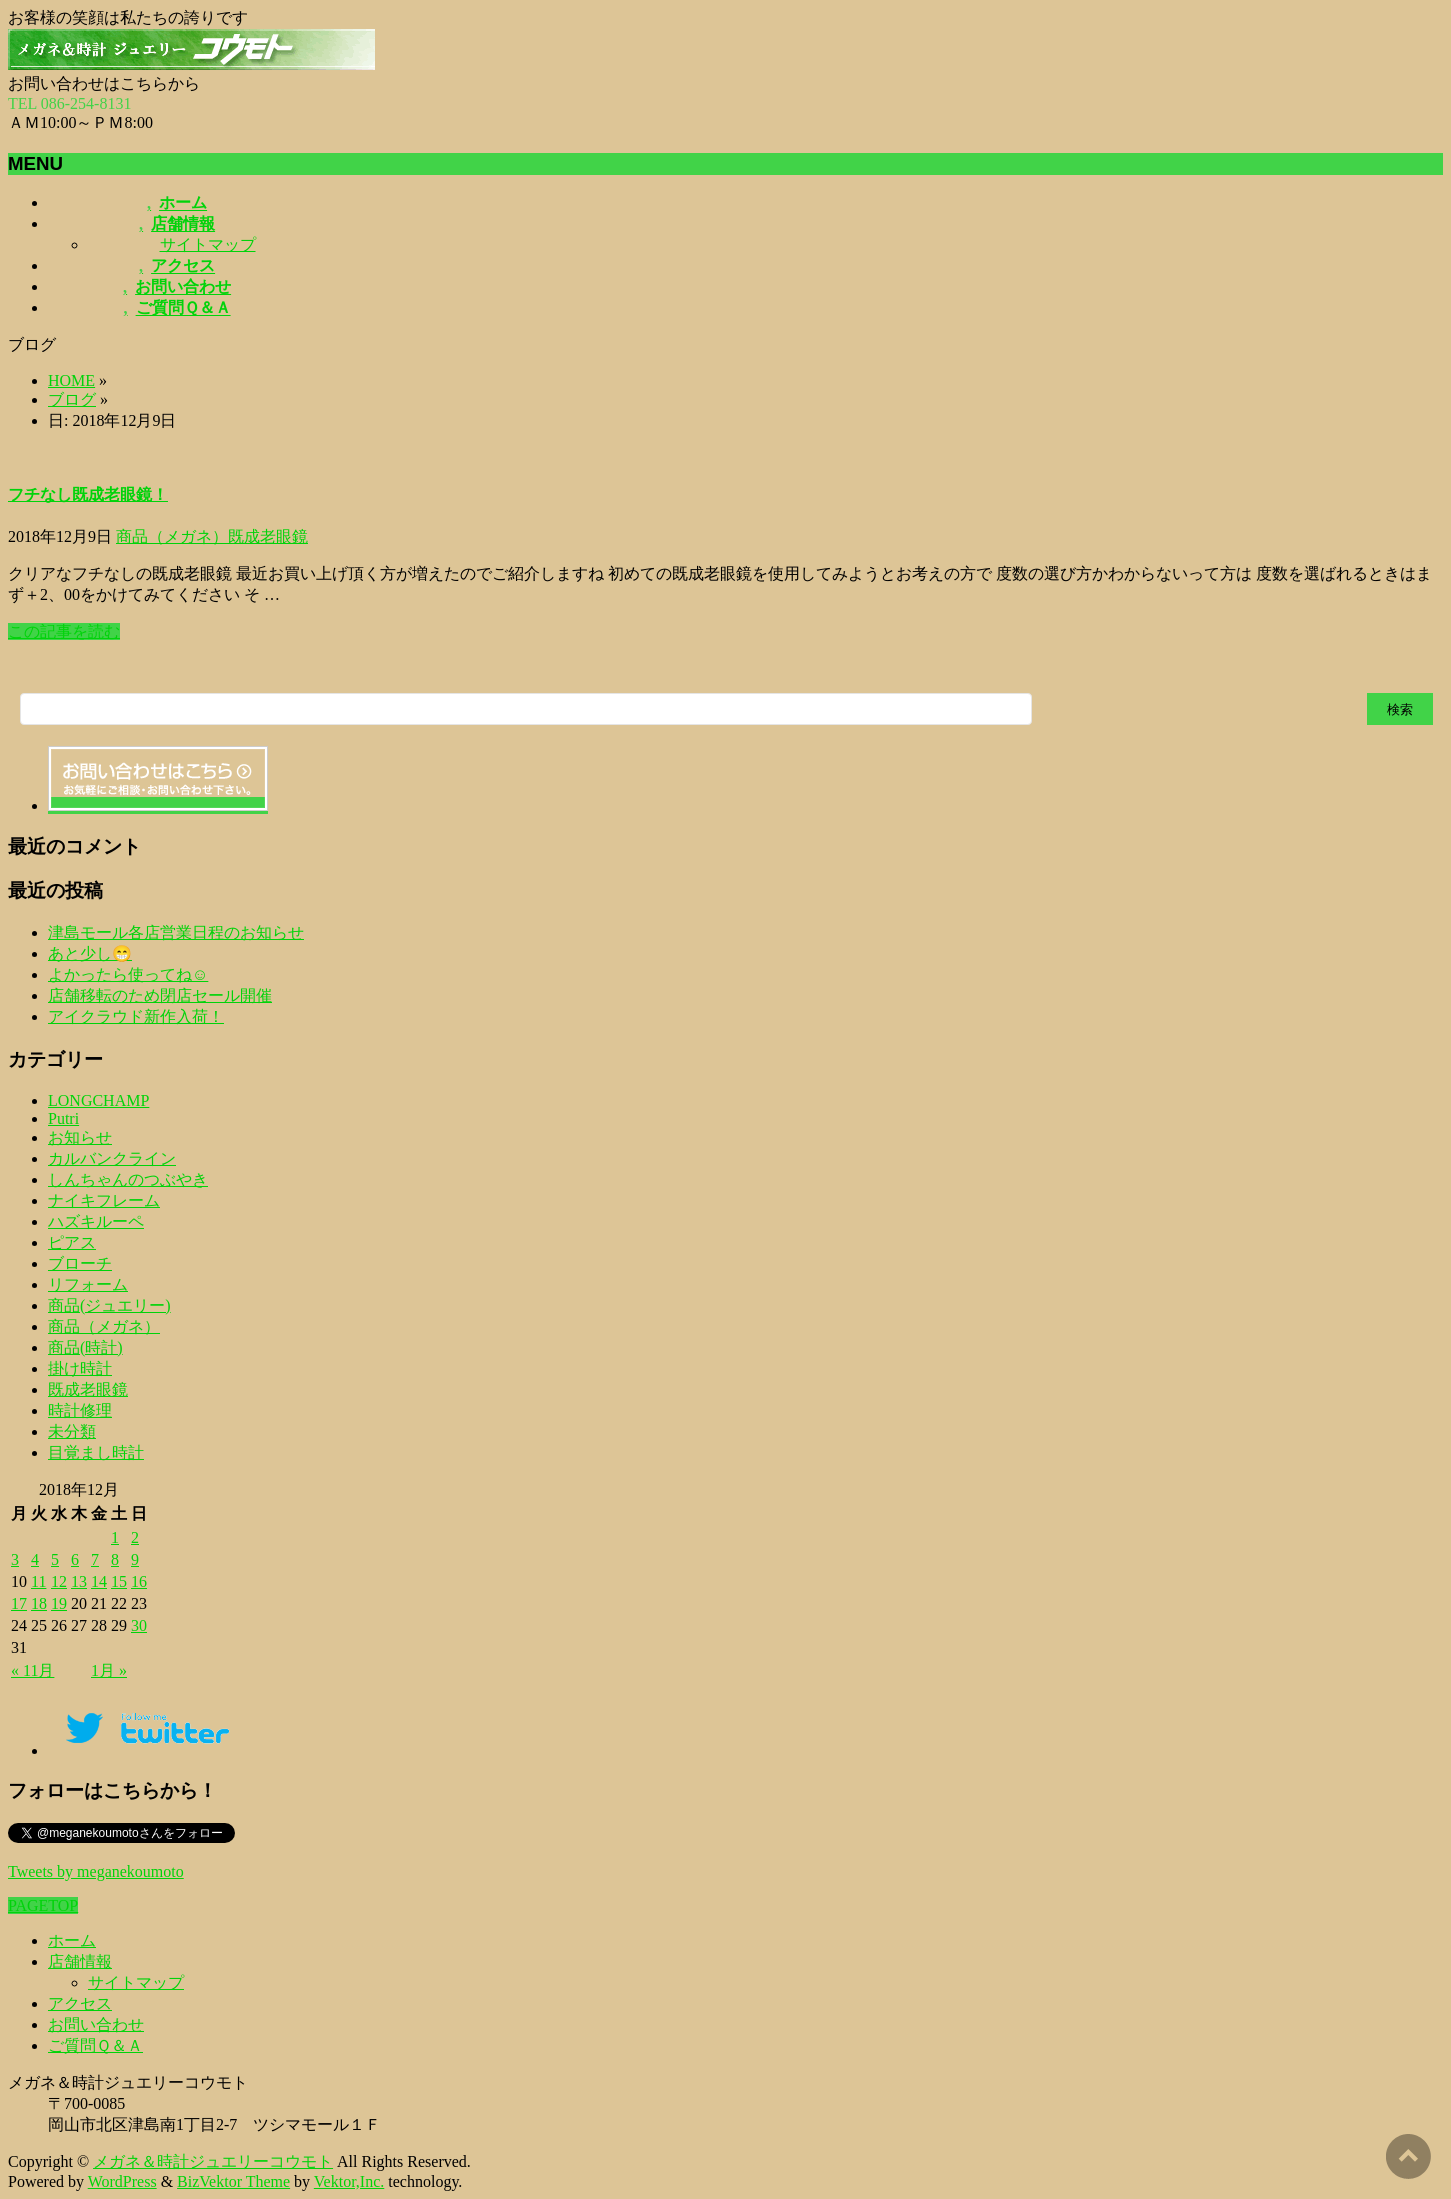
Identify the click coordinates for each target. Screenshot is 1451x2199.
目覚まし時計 (96, 1452)
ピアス (72, 1242)
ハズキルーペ (96, 1221)
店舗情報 (80, 1961)
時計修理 (80, 1410)
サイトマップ (208, 244)
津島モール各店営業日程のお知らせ (176, 932)
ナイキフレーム (104, 1200)
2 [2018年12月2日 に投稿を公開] (135, 1537)
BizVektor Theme (233, 2181)
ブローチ (80, 1263)
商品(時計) (85, 1347)
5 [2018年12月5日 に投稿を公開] (55, 1559)
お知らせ (80, 1137)
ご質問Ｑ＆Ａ (95, 2045)
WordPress (122, 2181)
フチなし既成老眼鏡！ (88, 494)
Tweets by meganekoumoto (96, 1871)
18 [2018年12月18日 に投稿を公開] (39, 1603)
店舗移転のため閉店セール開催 (160, 995)
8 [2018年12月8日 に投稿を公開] (115, 1559)
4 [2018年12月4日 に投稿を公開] (35, 1559)
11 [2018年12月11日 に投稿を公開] (38, 1581)
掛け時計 (80, 1368)
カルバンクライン (112, 1158)
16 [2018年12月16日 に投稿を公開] (139, 1581)
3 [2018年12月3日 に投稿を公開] (15, 1559)
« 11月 (32, 1670)
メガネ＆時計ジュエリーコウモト (213, 2161)
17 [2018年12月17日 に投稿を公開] (19, 1603)
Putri (63, 1118)
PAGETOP (43, 1905)
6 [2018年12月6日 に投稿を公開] (75, 1559)
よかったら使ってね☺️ (128, 974)
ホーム (72, 1940)
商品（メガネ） (172, 536)
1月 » (109, 1670)
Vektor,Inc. (349, 2181)
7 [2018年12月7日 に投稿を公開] (95, 1559)
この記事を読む (64, 631)
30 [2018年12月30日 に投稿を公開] (139, 1625)
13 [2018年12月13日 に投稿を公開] (79, 1581)
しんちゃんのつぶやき (128, 1179)
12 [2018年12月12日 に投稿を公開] (59, 1581)
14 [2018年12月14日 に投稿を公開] (99, 1581)
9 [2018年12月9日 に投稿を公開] (135, 1559)
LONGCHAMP (98, 1100)
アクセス (80, 2003)
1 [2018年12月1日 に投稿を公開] (115, 1537)
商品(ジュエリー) (109, 1305)
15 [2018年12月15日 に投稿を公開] (119, 1581)
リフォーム (88, 1284)
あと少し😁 (90, 953)
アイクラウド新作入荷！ (136, 1016)
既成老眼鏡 (268, 536)
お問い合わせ (96, 2024)
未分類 (72, 1431)
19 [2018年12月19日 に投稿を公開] (59, 1603)
